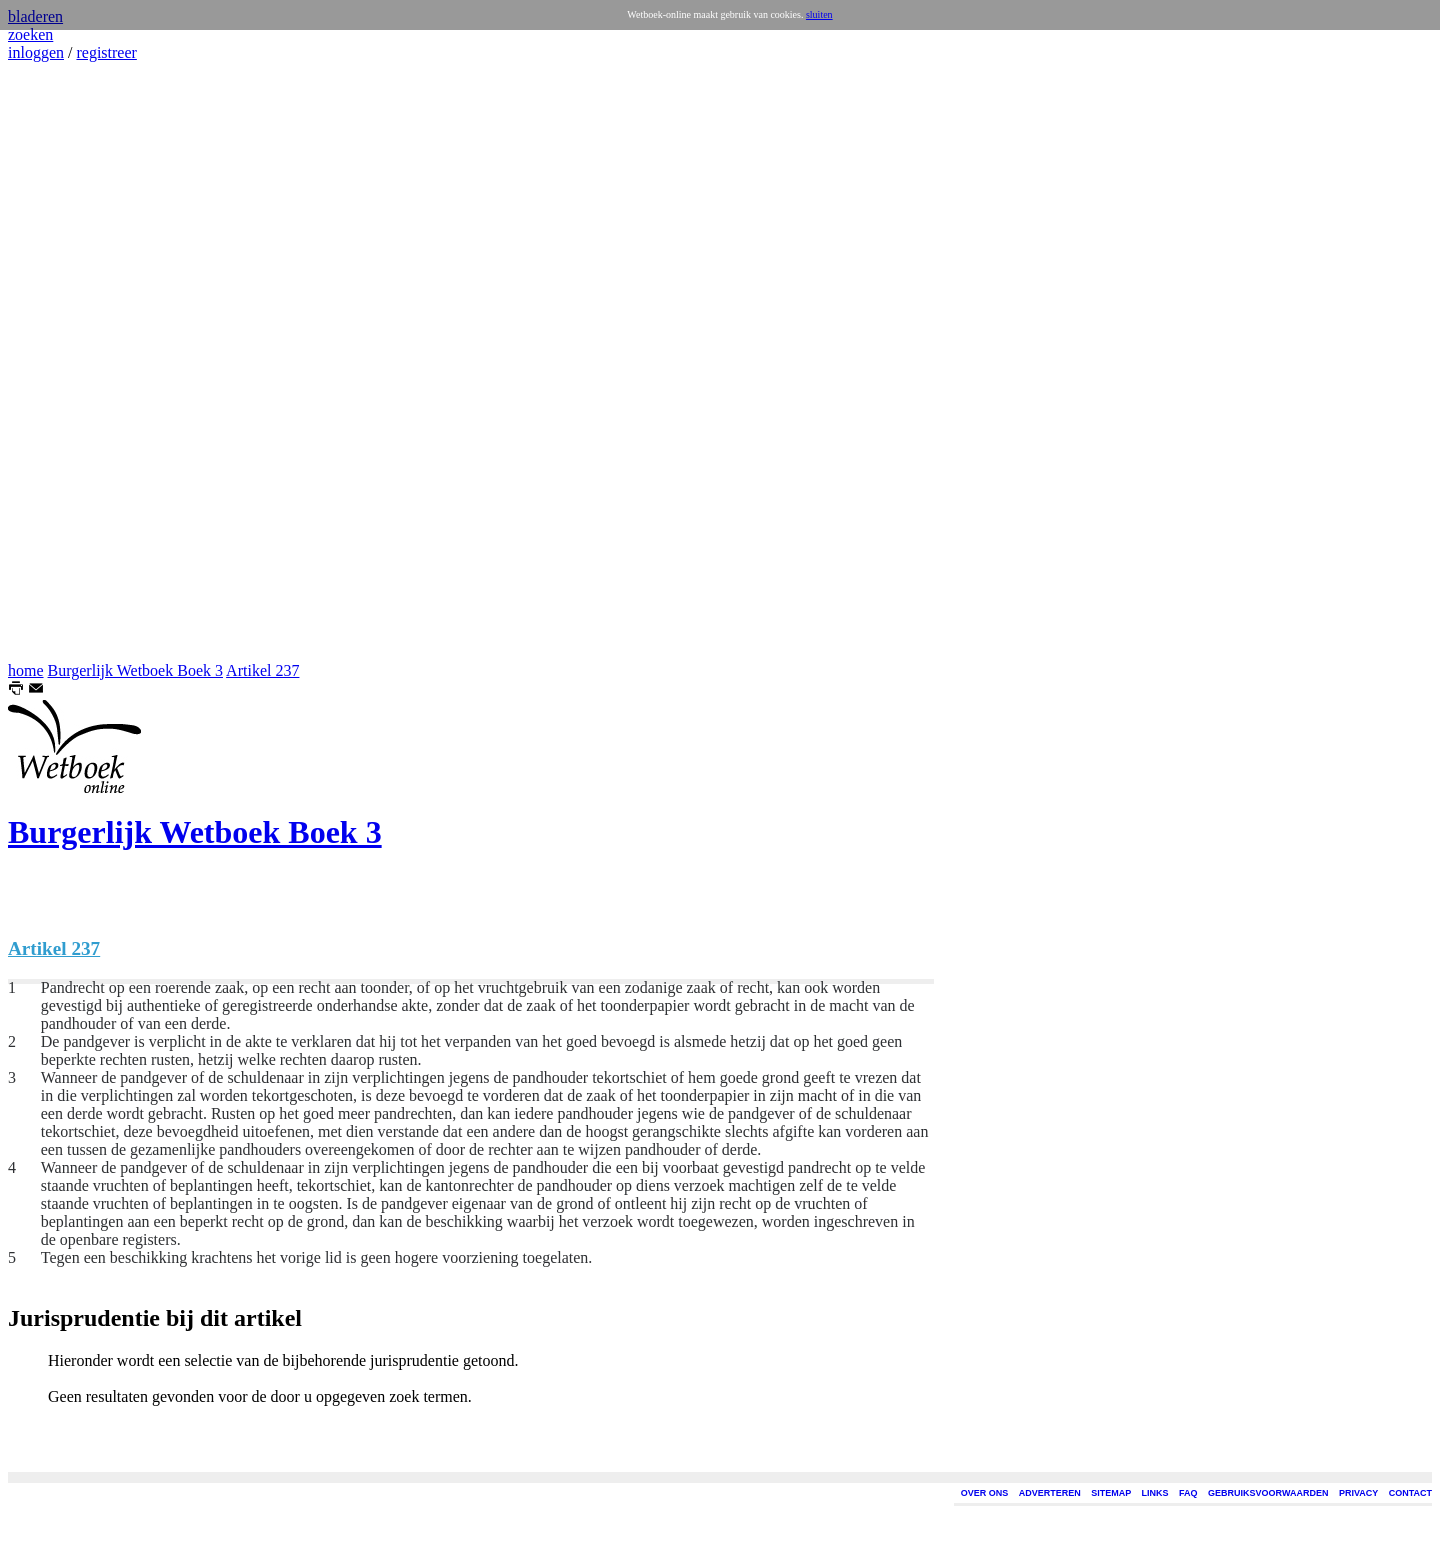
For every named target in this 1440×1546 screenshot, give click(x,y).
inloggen (36, 52)
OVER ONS (985, 1493)
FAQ (1188, 1493)
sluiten (819, 14)
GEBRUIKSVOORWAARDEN (1268, 1493)
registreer (106, 52)
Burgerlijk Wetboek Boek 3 (135, 670)
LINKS (1155, 1493)
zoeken (30, 34)
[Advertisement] (68, 362)
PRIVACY (1358, 1493)
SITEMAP (1111, 1493)
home (26, 670)
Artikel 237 (262, 670)
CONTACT (1410, 1493)
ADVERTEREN (1050, 1493)
